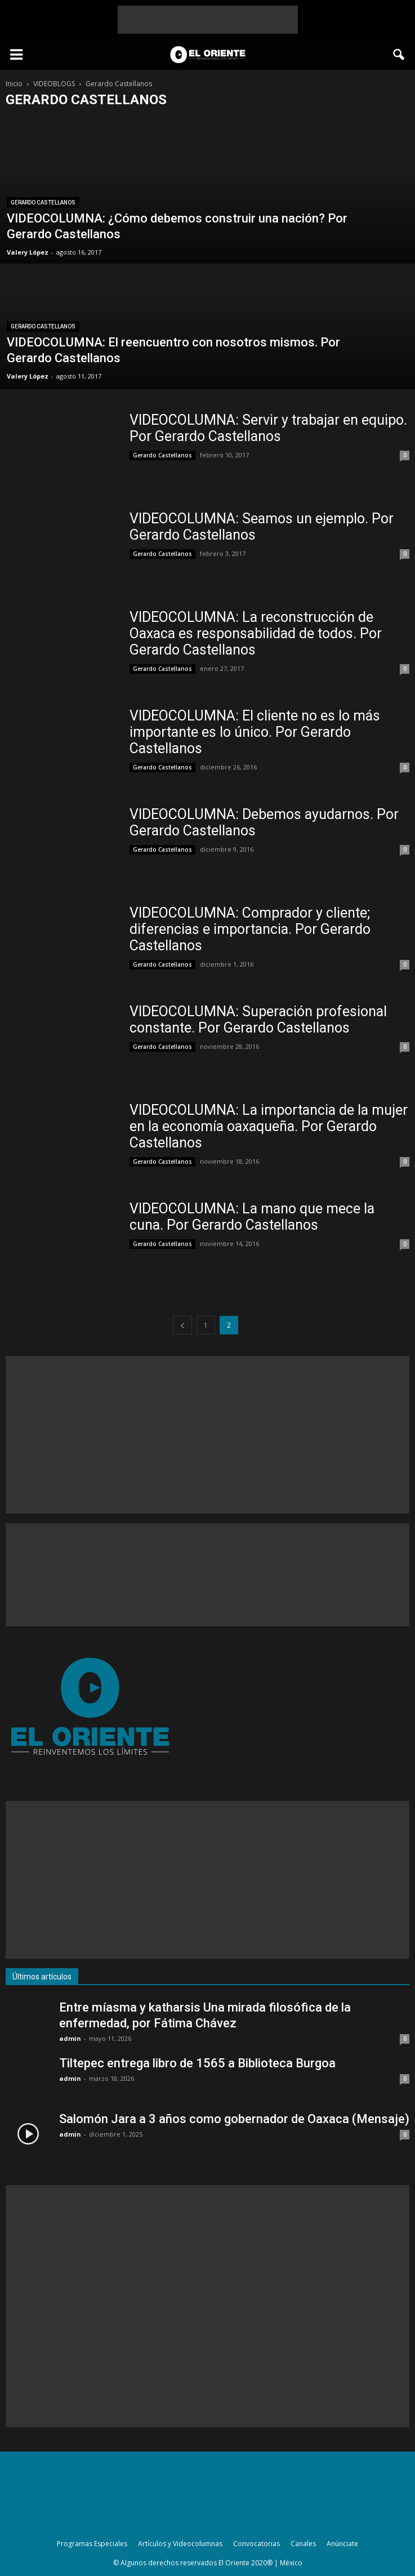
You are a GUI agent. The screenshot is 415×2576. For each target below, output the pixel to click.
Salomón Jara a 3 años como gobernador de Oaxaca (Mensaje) (234, 2119)
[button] (399, 54)
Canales (303, 2543)
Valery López (27, 252)
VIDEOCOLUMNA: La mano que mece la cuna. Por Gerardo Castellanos (252, 1216)
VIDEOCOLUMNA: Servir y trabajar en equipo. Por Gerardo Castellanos (268, 428)
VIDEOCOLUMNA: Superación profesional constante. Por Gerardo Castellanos (258, 1019)
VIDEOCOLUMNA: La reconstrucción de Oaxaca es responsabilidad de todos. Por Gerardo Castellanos (256, 633)
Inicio (14, 83)
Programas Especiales (92, 2543)
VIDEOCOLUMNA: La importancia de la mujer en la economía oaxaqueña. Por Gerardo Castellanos (269, 1126)
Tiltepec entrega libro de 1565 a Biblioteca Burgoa (197, 2063)
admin (70, 2038)
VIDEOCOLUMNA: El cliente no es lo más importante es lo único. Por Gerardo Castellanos (255, 732)
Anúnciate (342, 2543)
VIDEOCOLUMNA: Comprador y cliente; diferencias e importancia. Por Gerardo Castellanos (250, 929)
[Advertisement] (208, 20)
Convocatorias (256, 2543)
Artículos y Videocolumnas (180, 2543)
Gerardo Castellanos (43, 202)
